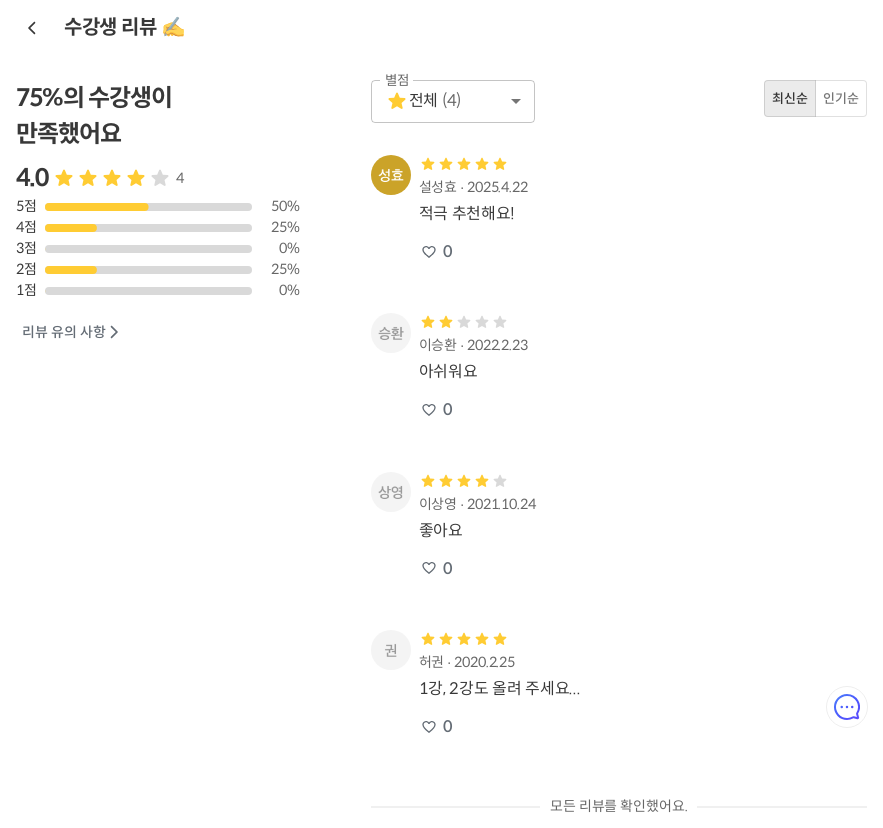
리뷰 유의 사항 (72, 332)
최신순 (790, 98)
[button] (453, 101)
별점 (397, 80)
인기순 (841, 98)
